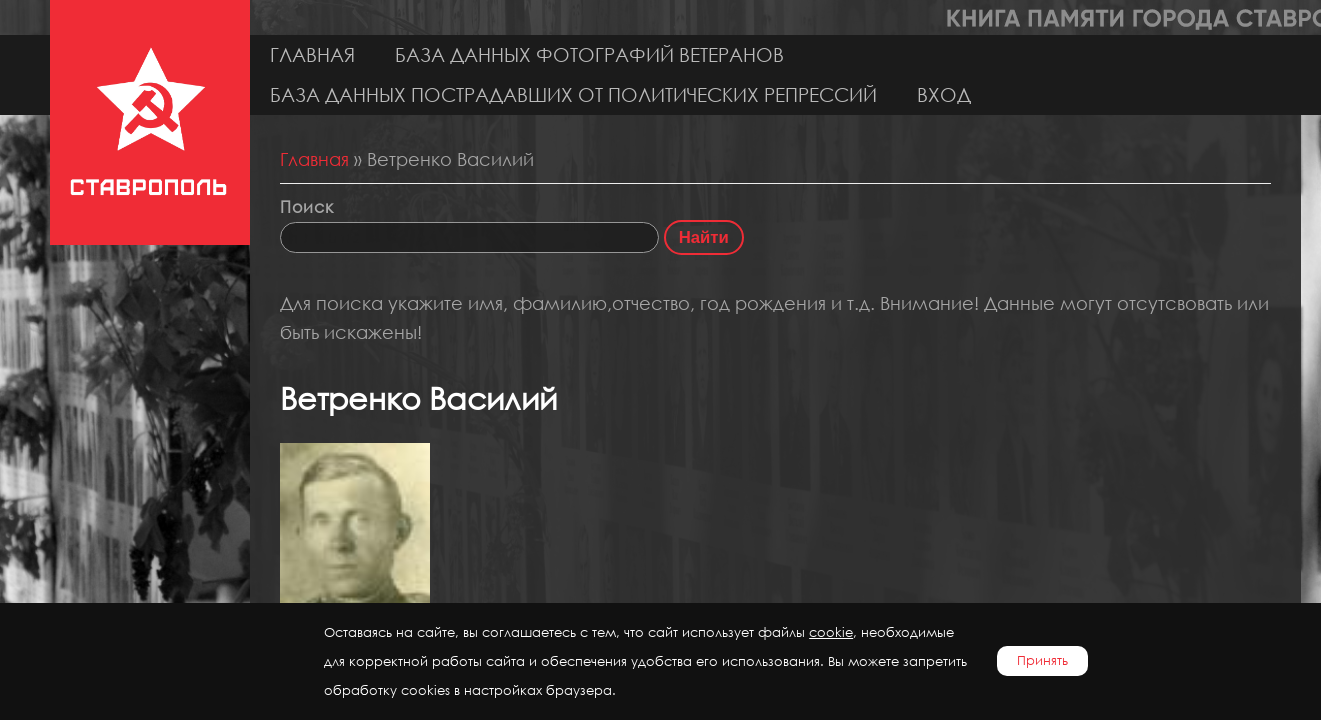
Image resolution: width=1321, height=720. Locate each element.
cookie (831, 632)
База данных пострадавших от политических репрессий (573, 94)
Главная (312, 54)
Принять (1042, 660)
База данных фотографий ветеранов (589, 54)
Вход (944, 94)
